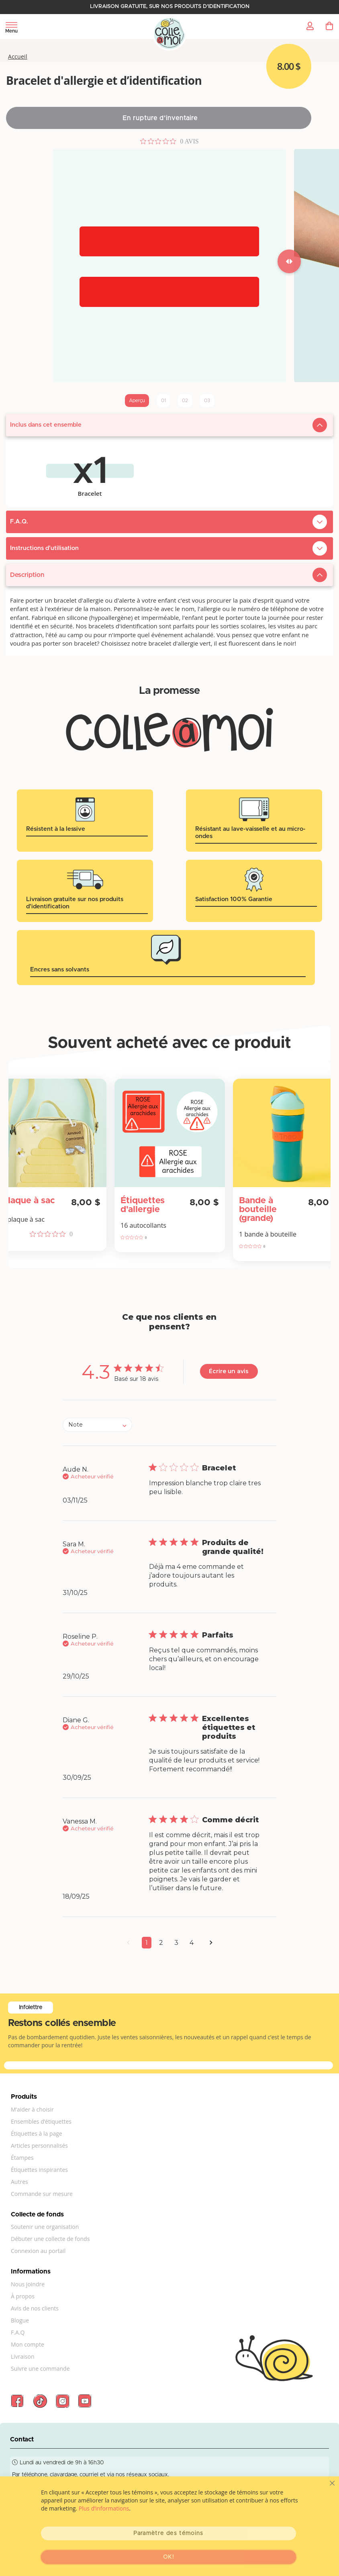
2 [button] (161, 1942)
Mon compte (27, 2344)
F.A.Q (18, 2332)
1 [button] (146, 1942)
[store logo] (169, 33)
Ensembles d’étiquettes (41, 2121)
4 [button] (192, 1942)
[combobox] (97, 1425)
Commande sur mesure (42, 2194)
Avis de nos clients (35, 2308)
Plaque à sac (28, 1200)
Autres (19, 2182)
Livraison (23, 2356)
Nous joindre (28, 2284)
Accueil (17, 56)
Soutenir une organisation (45, 2226)
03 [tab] (207, 400)
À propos (23, 2296)
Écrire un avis (229, 1371)
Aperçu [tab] (137, 400)
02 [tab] (185, 400)
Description (27, 575)
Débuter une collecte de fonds (50, 2239)
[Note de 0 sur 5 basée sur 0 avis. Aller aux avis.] (169, 141)
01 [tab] (163, 400)
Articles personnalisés (39, 2145)
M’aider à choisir (32, 2109)
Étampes (22, 2157)
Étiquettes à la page (36, 2133)
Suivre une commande (40, 2368)
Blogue (20, 2320)
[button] (128, 1944)
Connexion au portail (38, 2251)
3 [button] (176, 1942)
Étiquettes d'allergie (142, 1205)
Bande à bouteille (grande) (258, 1209)
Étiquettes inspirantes (39, 2169)
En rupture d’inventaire (160, 118)
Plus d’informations (104, 2508)
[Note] (97, 1425)
